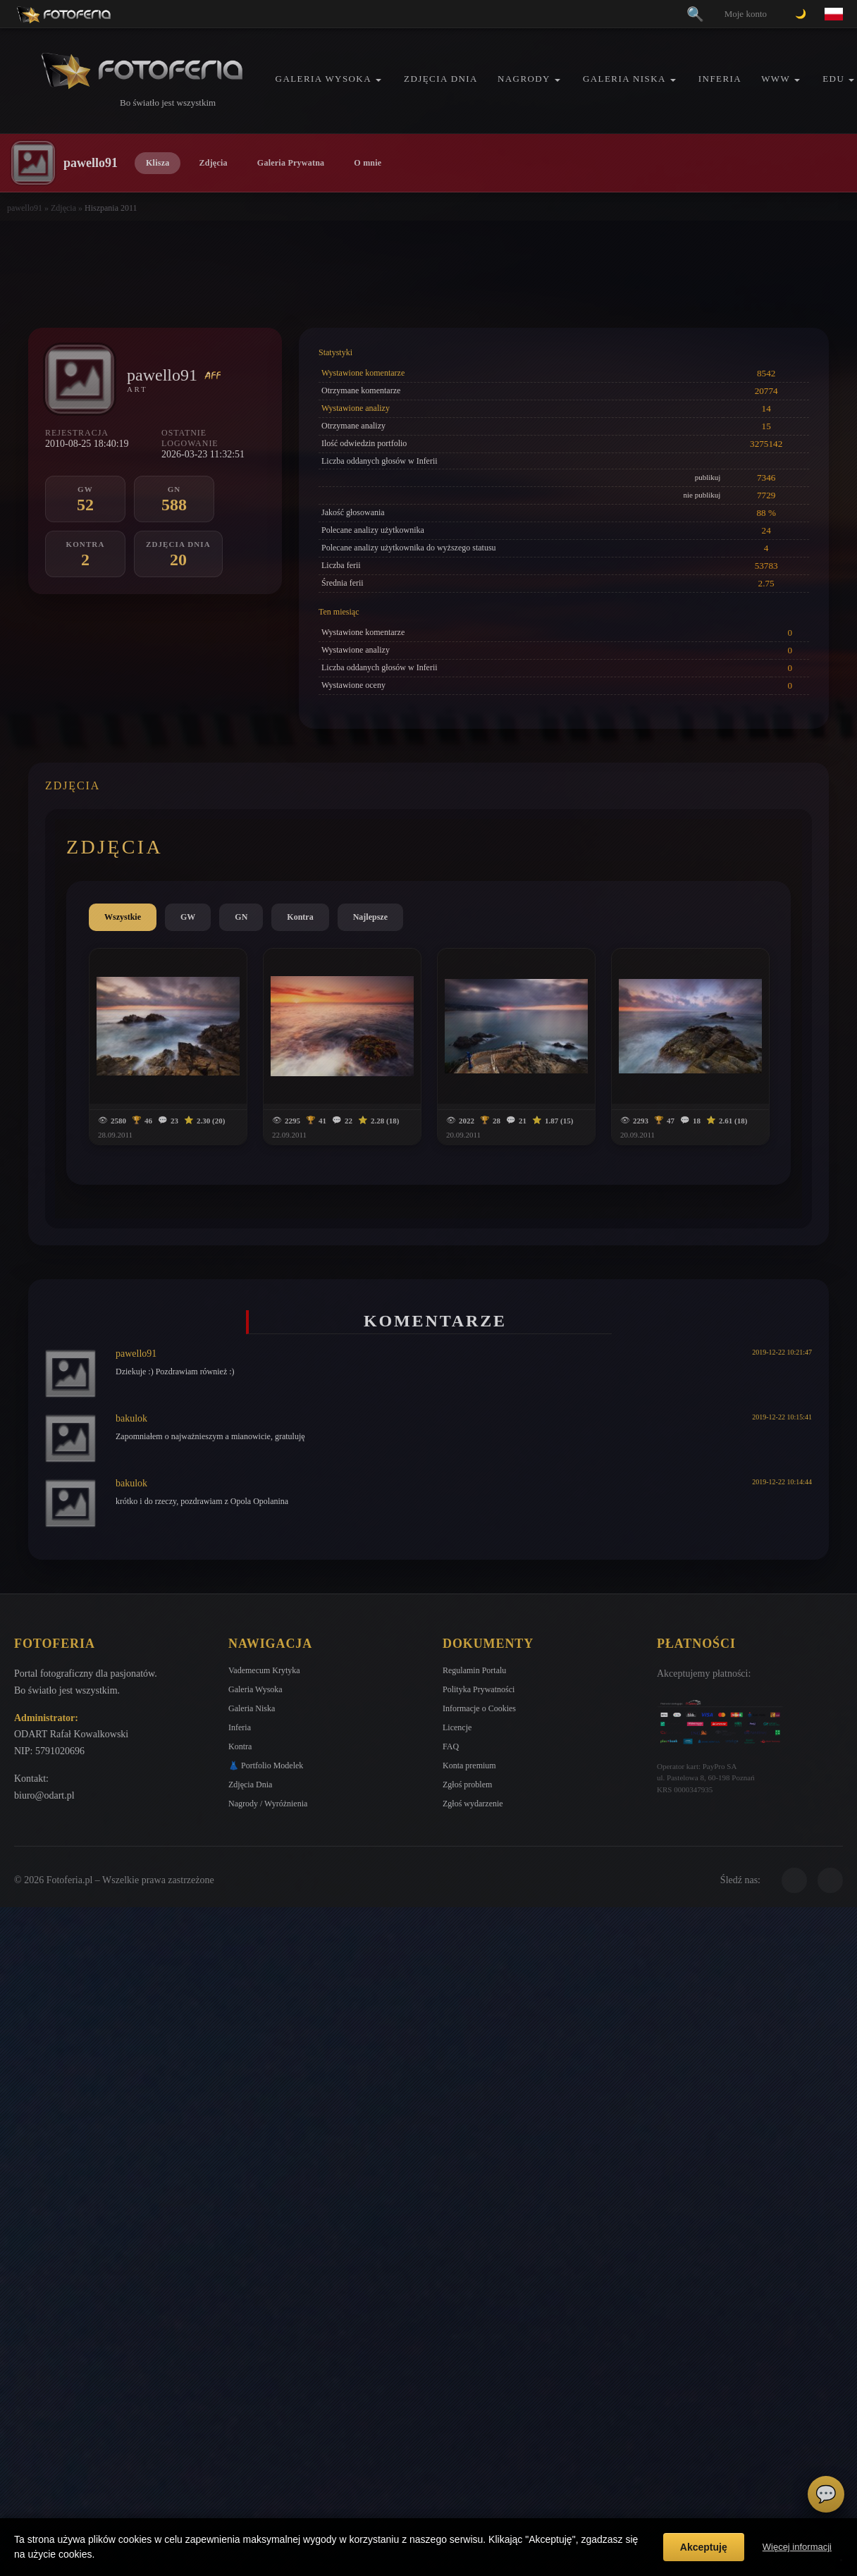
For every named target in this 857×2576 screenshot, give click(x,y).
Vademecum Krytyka (264, 1670)
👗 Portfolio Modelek (265, 1765)
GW (187, 917)
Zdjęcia (213, 163)
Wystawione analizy (355, 408)
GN (241, 917)
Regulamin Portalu (474, 1670)
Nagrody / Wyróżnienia (267, 1803)
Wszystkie (122, 917)
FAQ (451, 1746)
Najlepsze (370, 917)
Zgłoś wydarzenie (473, 1803)
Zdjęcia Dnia (441, 78)
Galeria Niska (624, 78)
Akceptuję (703, 2547)
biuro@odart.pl (44, 1795)
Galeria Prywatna (291, 163)
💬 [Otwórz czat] (826, 2494)
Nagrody (524, 78)
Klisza (157, 163)
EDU (833, 78)
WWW (775, 78)
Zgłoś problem (467, 1784)
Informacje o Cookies (479, 1708)
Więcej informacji (797, 2546)
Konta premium (469, 1765)
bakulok (131, 1418)
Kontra (300, 917)
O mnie (367, 163)
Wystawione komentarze (363, 373)
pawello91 (24, 208)
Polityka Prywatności (478, 1689)
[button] (378, 80)
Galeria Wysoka (323, 78)
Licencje (457, 1727)
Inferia (719, 78)
